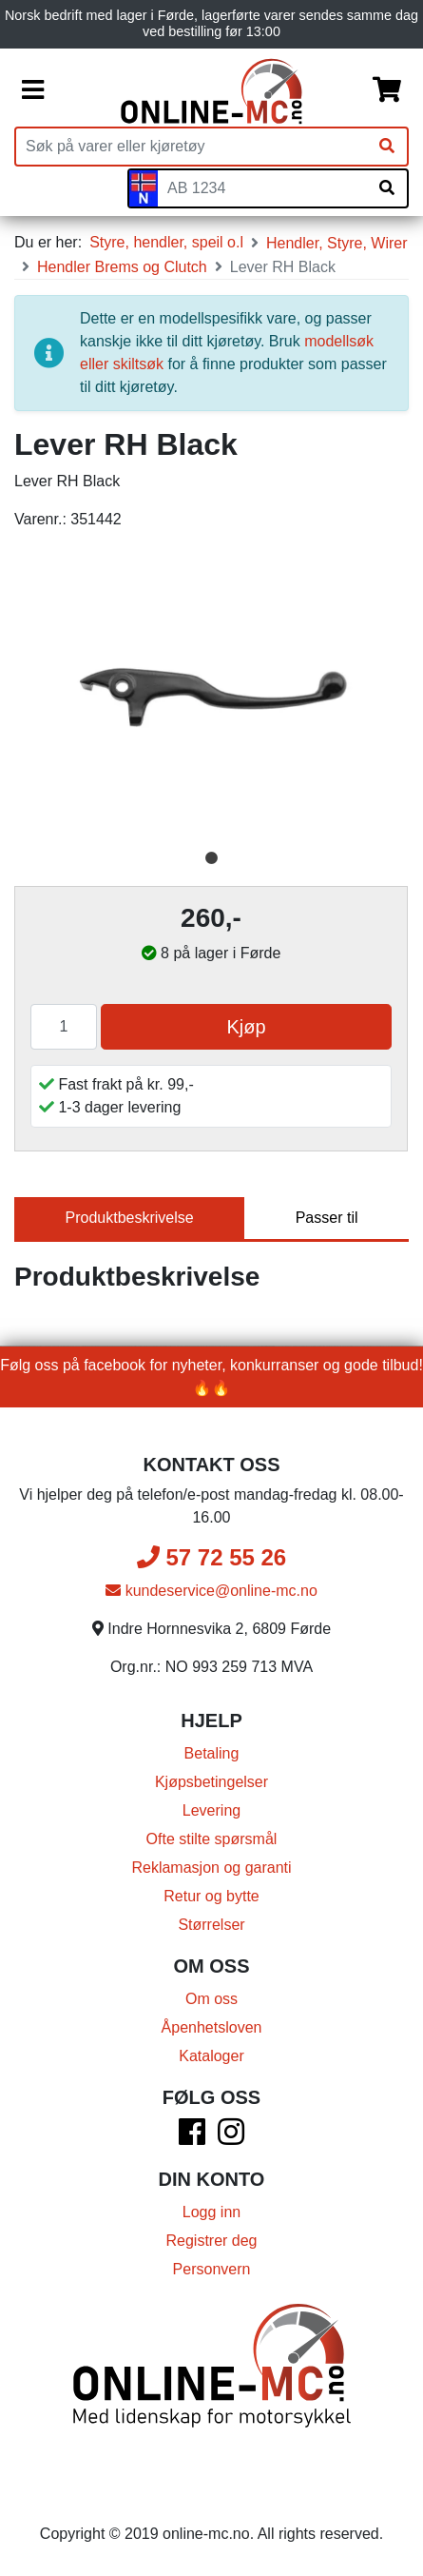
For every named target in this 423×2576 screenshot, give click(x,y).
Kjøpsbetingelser (211, 1782)
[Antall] (63, 1027)
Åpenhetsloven (212, 2027)
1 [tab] (211, 858)
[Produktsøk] (191, 146)
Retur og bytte (211, 1896)
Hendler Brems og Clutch (122, 267)
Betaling (212, 1753)
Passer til (327, 1217)
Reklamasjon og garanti (211, 1867)
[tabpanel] (211, 694)
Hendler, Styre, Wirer (336, 243)
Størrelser (211, 1925)
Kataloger (211, 2056)
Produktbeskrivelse (130, 1217)
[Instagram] (231, 2138)
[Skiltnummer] (262, 188)
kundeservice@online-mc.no (211, 1591)
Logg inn (211, 2212)
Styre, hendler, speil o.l (166, 242)
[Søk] (387, 146)
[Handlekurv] (387, 91)
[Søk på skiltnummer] (387, 188)
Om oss (211, 1999)
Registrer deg (211, 2240)
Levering (211, 1810)
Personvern (212, 2269)
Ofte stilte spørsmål (212, 1839)
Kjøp (245, 1026)
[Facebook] (192, 2138)
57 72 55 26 (211, 1557)
